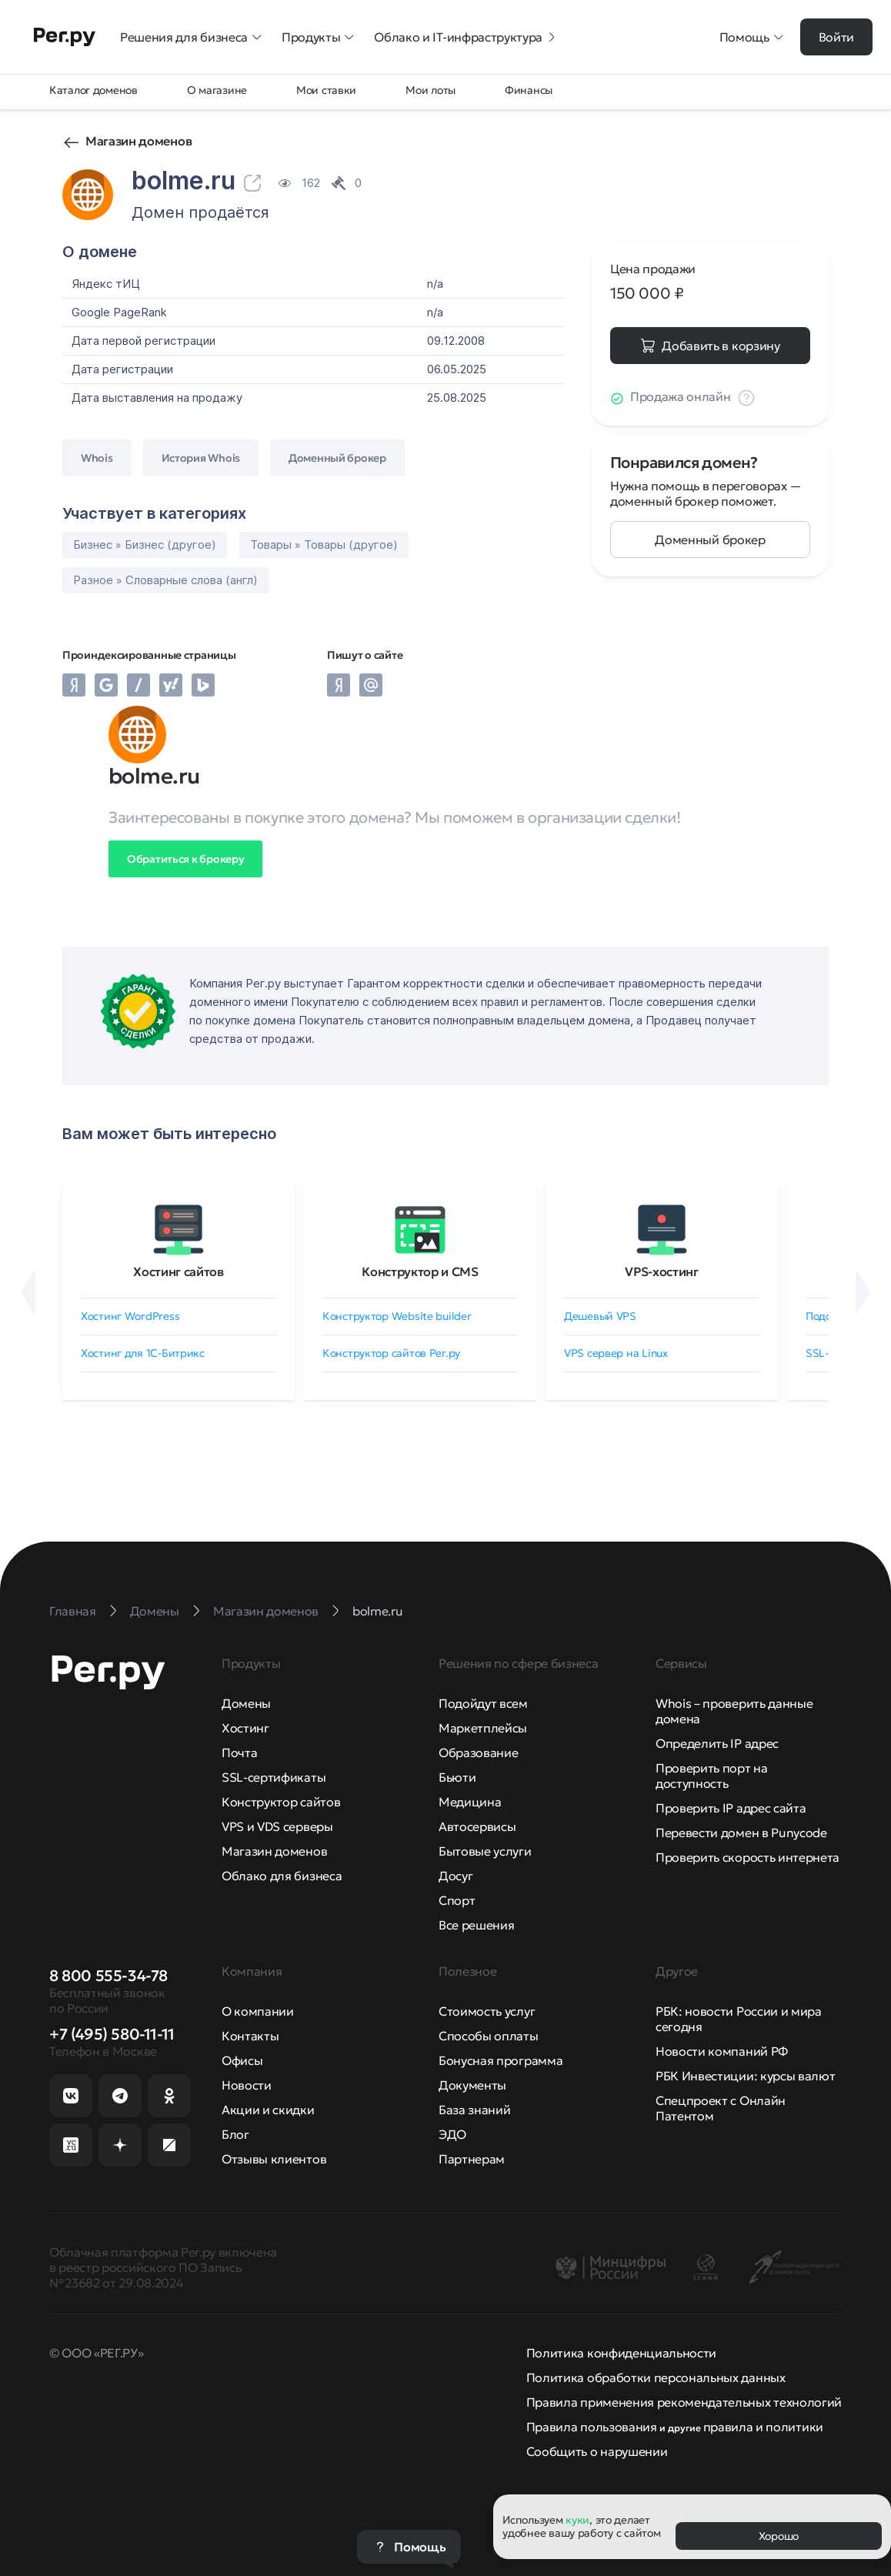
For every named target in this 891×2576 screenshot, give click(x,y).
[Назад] (28, 1292)
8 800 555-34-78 (108, 1976)
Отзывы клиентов (274, 2159)
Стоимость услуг (487, 2011)
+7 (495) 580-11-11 (112, 2034)
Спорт (457, 1900)
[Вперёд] (863, 1292)
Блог (235, 2134)
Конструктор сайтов (281, 1801)
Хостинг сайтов (178, 1271)
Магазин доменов (138, 141)
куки (577, 2520)
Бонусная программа (500, 2060)
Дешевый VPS (600, 1316)
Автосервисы (477, 1826)
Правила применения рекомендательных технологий (684, 2402)
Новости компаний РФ (722, 2051)
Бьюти (457, 1777)
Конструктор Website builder (396, 1316)
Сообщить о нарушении (597, 2451)
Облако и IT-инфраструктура (466, 37)
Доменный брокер (710, 539)
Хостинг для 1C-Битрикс (143, 1353)
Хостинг (245, 1728)
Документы (472, 2085)
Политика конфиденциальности (621, 2352)
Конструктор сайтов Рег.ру (391, 1353)
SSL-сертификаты (273, 1777)
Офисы (242, 2060)
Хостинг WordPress (130, 1316)
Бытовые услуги (485, 1851)
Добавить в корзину (720, 345)
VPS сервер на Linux (616, 1353)
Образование (478, 1752)
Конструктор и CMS (420, 1271)
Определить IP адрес (717, 1743)
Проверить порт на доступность (712, 1775)
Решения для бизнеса (191, 37)
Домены (246, 1703)
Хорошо (779, 2536)
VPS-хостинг (661, 1271)
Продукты (318, 37)
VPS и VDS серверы (277, 1826)
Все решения (476, 1925)
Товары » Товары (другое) (324, 544)
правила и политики (763, 2426)
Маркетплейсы (483, 1728)
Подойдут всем (483, 1703)
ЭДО (452, 2134)
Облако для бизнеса (282, 1875)
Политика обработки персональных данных (656, 2377)
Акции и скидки (268, 2109)
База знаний (474, 2109)
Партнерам (472, 2159)
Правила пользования (591, 2426)
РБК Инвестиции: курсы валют (745, 2075)
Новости (247, 2085)
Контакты (250, 2035)
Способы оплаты (489, 2035)
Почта (239, 1752)
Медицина (470, 1801)
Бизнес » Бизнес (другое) (144, 544)
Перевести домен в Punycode (741, 1832)
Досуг (455, 1875)
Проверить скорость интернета (747, 1857)
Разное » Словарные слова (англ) (165, 580)
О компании (258, 2011)
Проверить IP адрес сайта (731, 1808)
